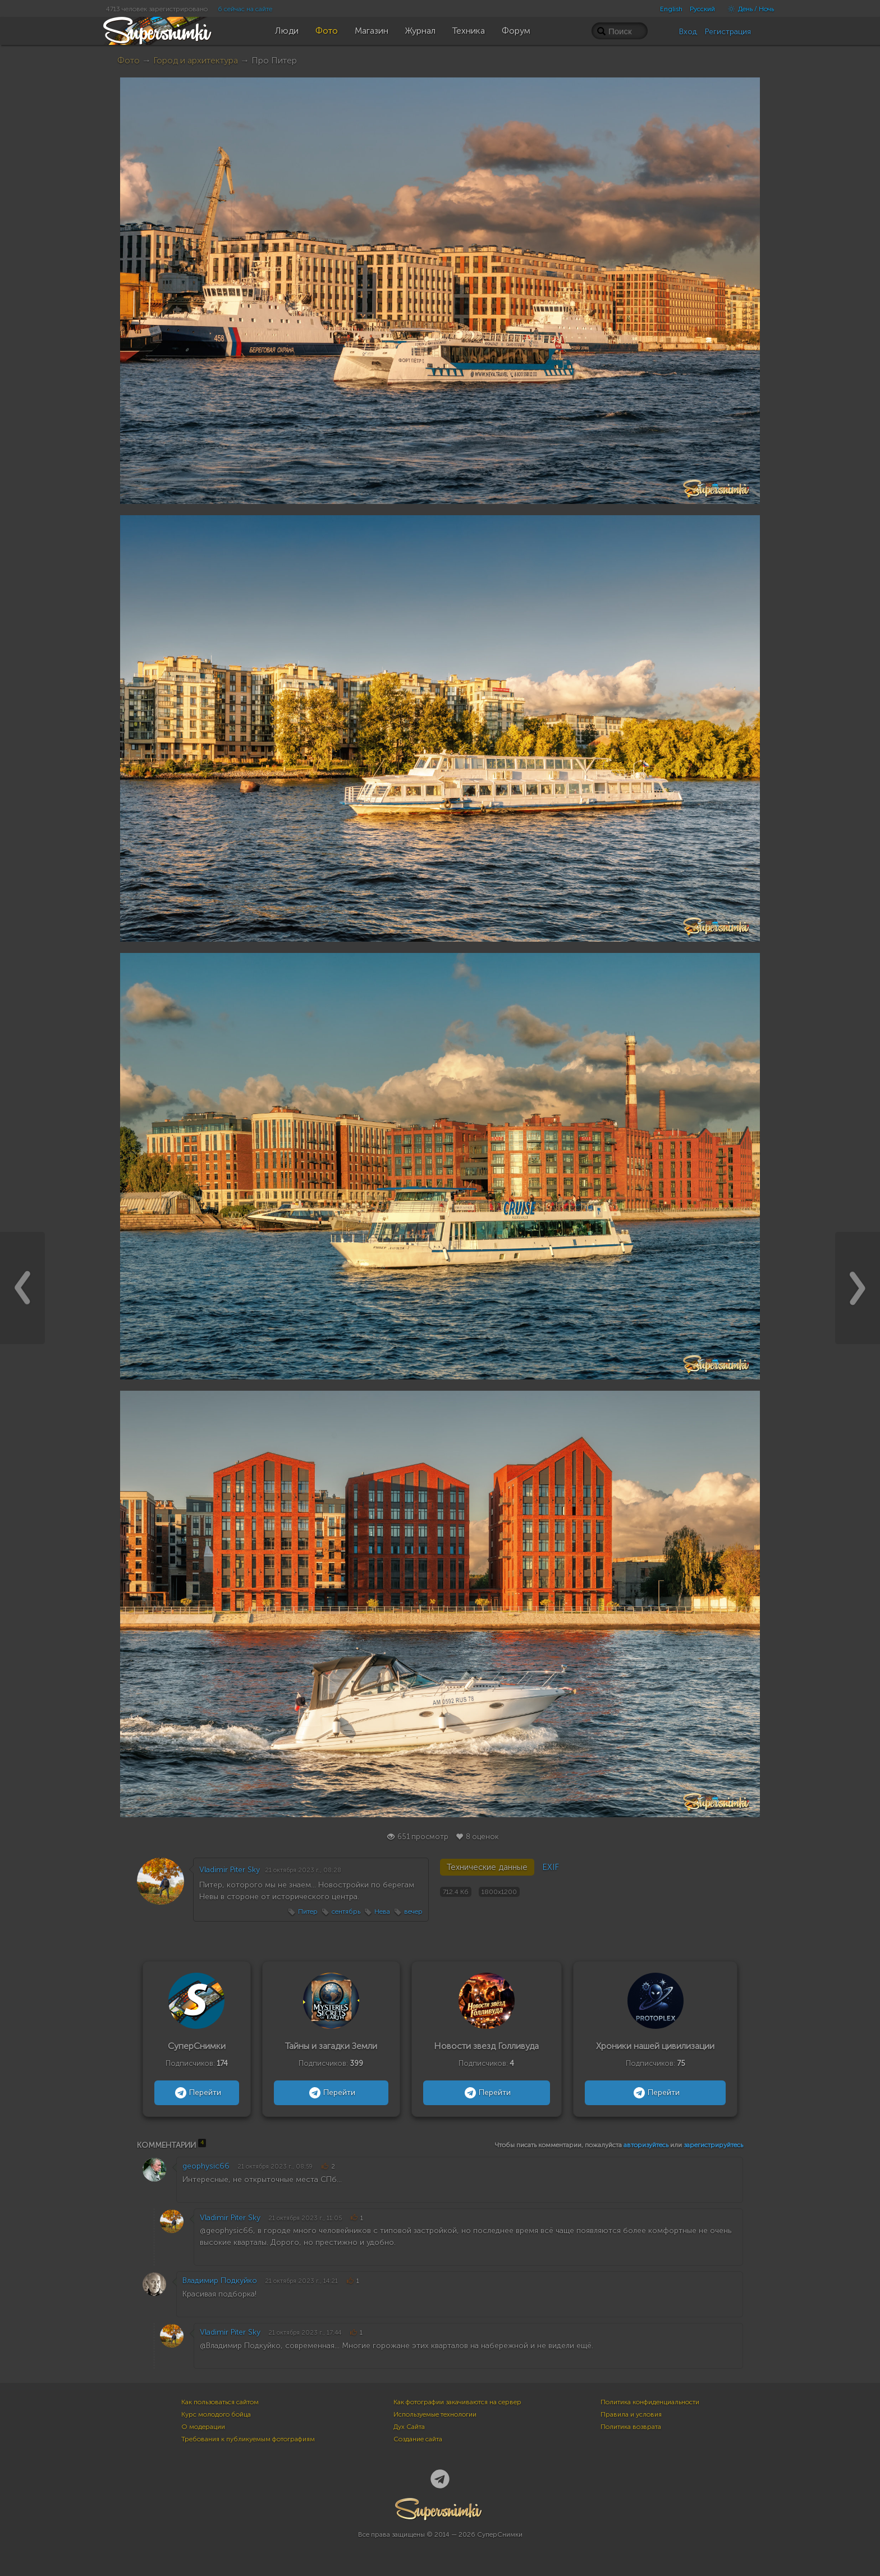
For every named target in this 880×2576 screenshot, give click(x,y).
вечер (413, 1911)
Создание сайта (417, 2439)
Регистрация (728, 31)
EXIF (550, 1867)
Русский (702, 9)
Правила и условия (631, 2414)
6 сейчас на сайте (245, 9)
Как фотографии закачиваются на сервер (457, 2402)
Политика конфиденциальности (650, 2402)
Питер (308, 1911)
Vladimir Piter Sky (229, 1869)
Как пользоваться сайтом (220, 2402)
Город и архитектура (195, 60)
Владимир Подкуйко (219, 2280)
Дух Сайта (409, 2427)
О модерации (203, 2427)
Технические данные (487, 1867)
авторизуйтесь (646, 2145)
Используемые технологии (434, 2414)
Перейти (196, 2092)
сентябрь (346, 1911)
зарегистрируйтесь (713, 2145)
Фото (128, 60)
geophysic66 (206, 2166)
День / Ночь (748, 9)
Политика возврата (631, 2427)
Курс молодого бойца (216, 2414)
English (671, 9)
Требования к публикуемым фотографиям (248, 2439)
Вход (688, 31)
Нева (382, 1911)
